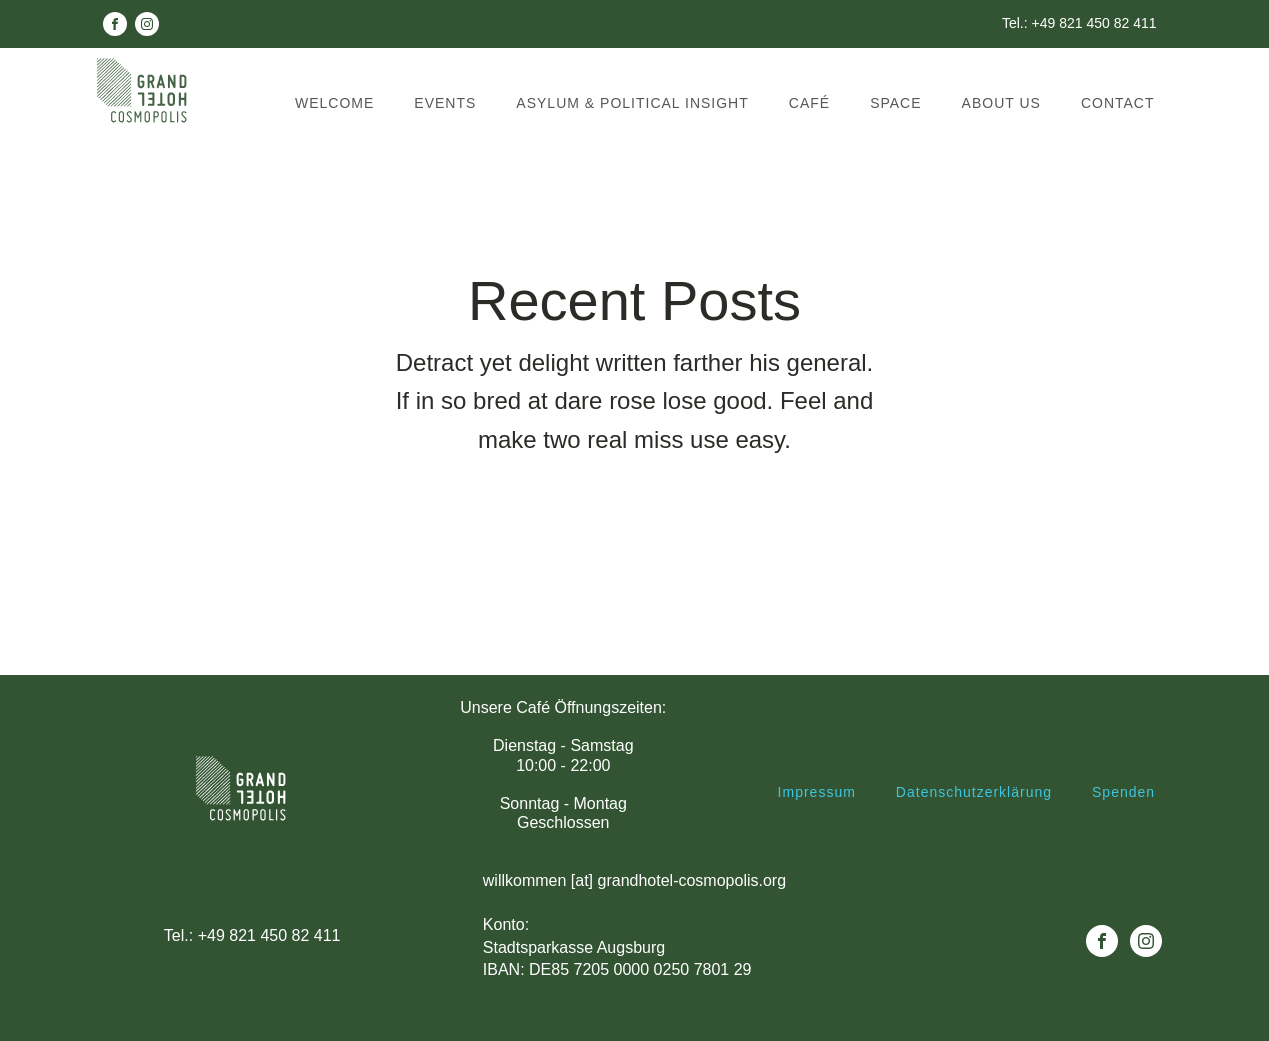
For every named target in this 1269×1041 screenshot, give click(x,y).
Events (445, 103)
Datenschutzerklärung (974, 792)
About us (1001, 103)
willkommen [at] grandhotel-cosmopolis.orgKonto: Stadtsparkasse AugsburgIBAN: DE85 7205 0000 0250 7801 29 (634, 925)
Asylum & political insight (632, 103)
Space (895, 103)
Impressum (817, 792)
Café (809, 103)
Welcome (334, 103)
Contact (1118, 103)
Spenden (1123, 792)
